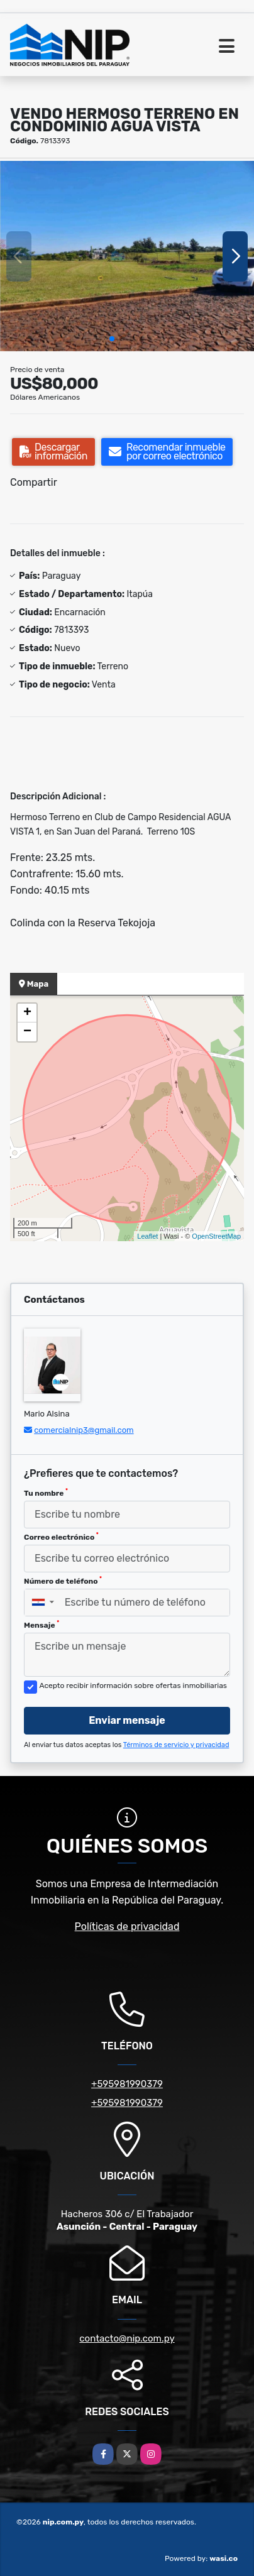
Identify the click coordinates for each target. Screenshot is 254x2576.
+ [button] (27, 1013)
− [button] (27, 1031)
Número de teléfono (63, 1581)
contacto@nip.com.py (126, 2338)
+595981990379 (127, 2084)
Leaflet (147, 1236)
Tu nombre (46, 1493)
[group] (127, 256)
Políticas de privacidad (127, 1926)
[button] (111, 338)
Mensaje (41, 1625)
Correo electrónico (61, 1537)
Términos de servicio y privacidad (176, 1745)
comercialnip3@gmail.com (84, 1430)
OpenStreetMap (216, 1236)
